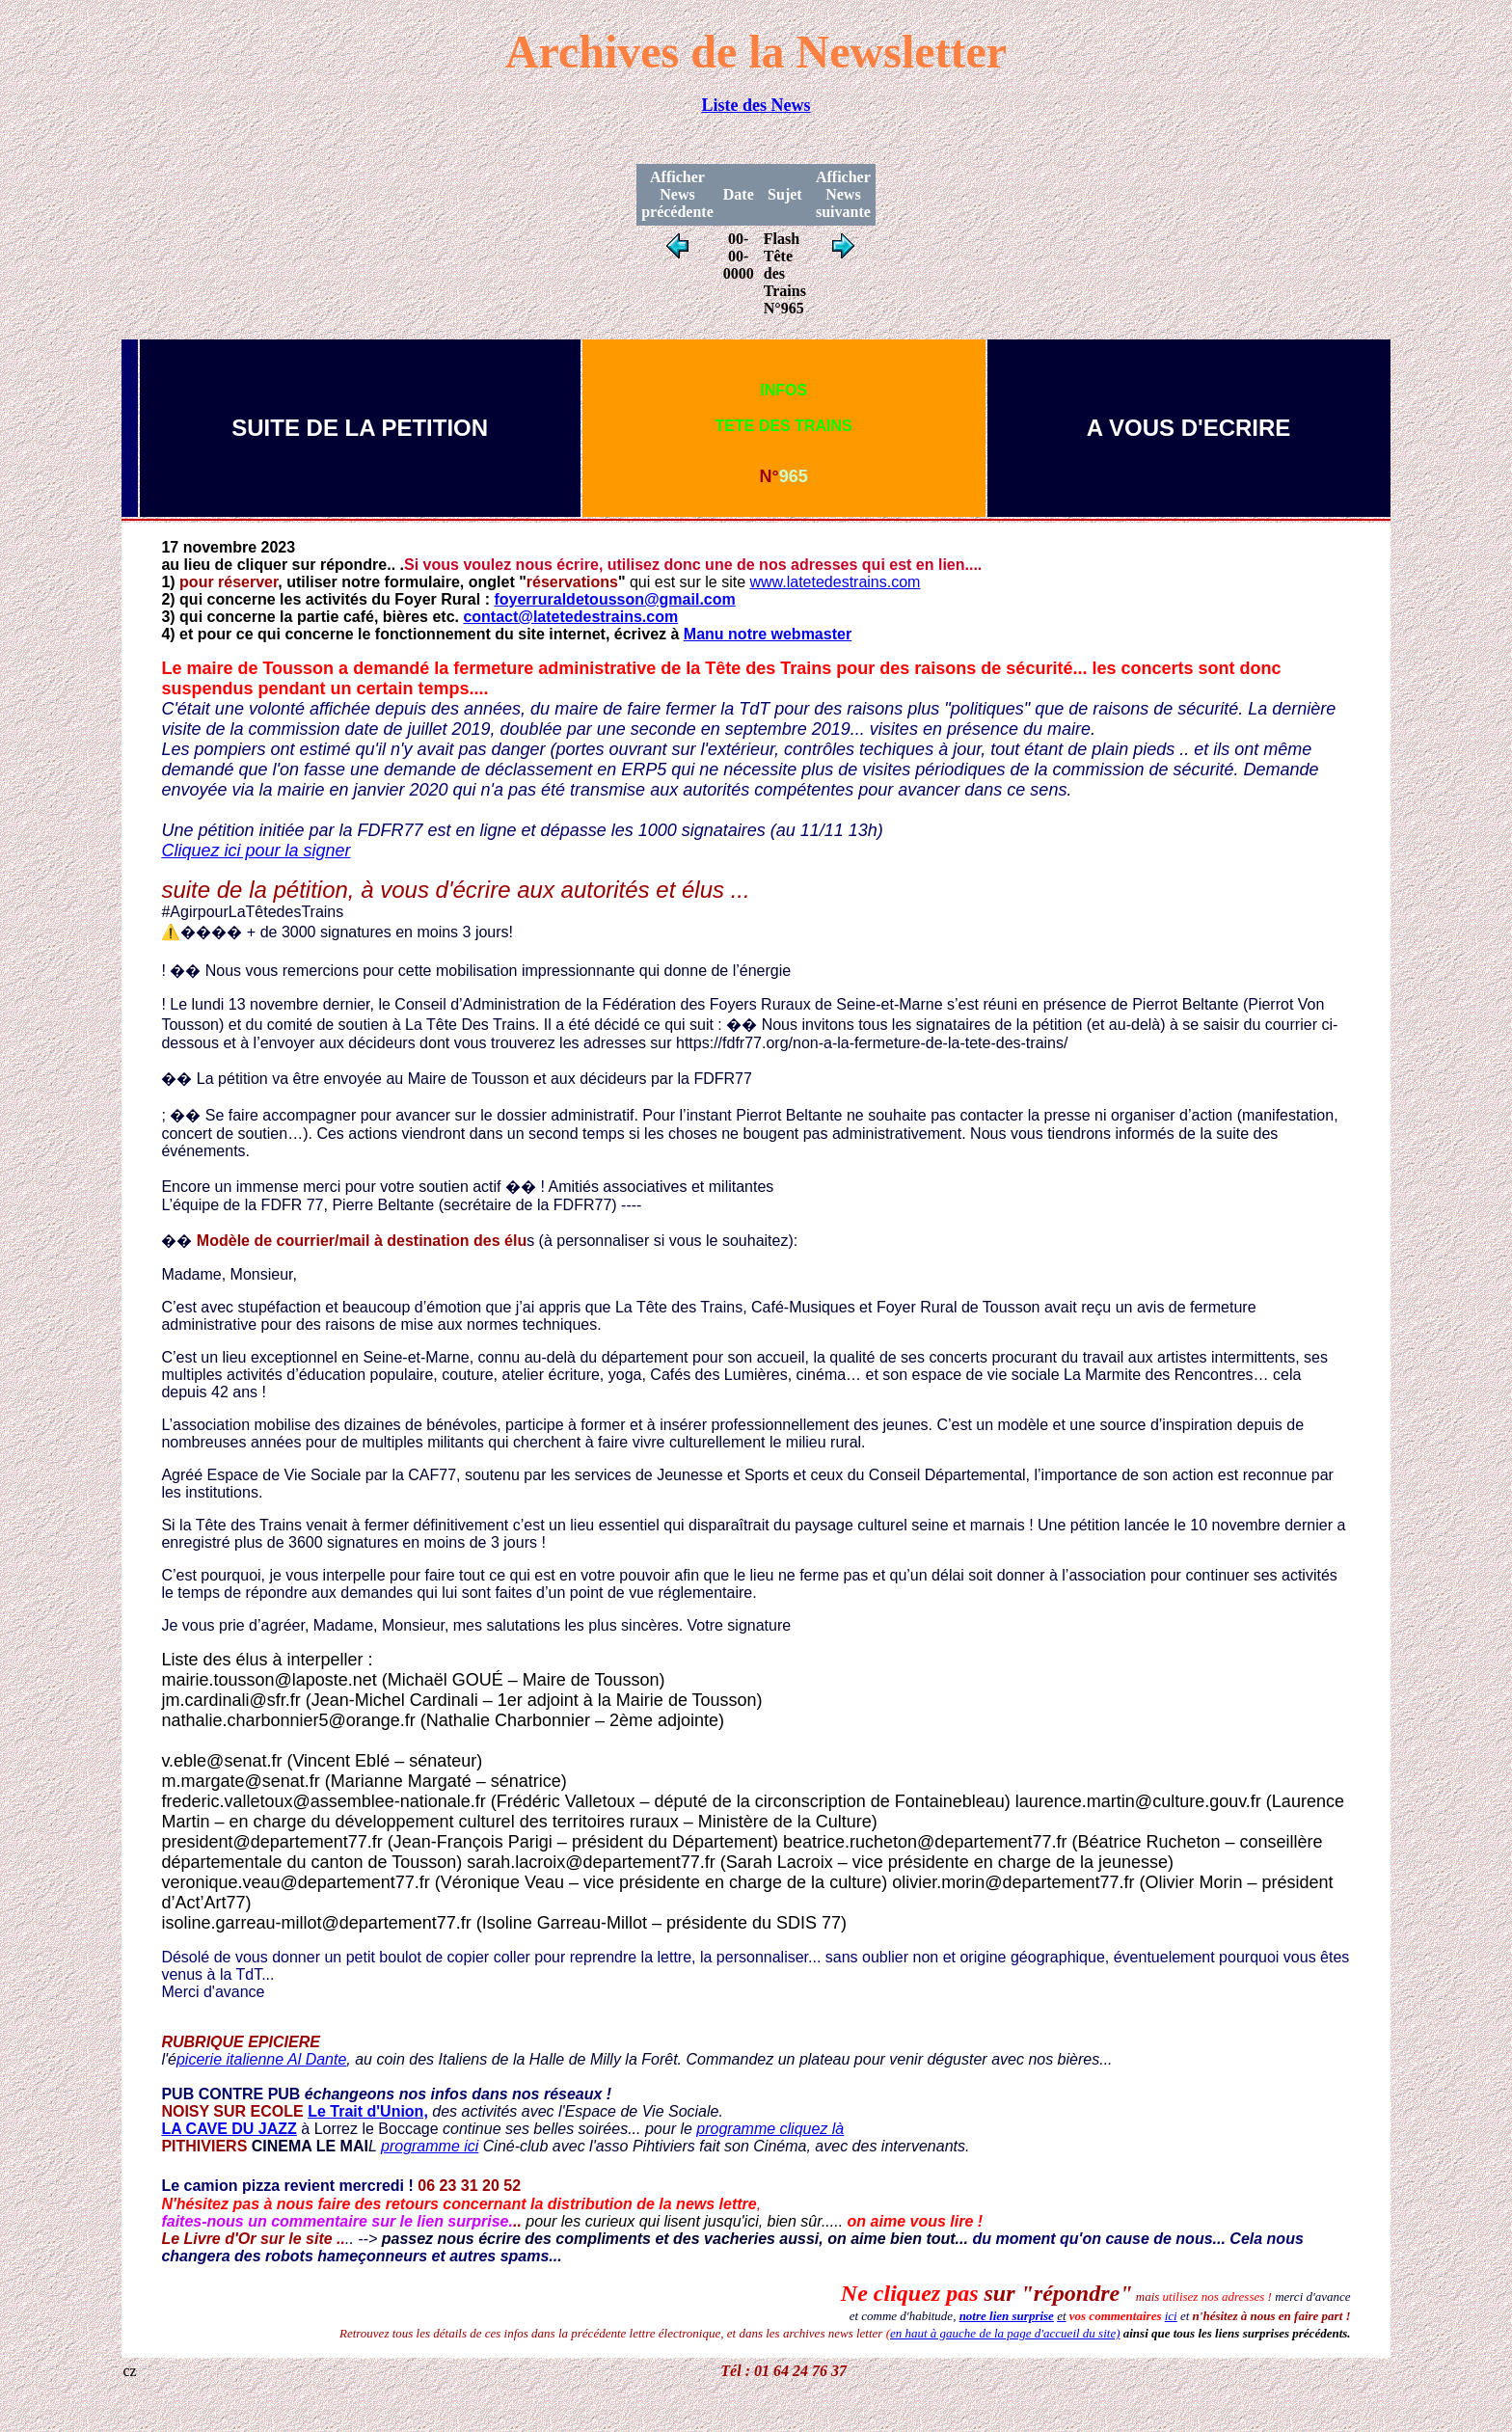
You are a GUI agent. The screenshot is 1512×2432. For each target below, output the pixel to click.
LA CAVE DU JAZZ (228, 2129)
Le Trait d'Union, (368, 2111)
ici (1171, 2316)
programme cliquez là (770, 2129)
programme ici (429, 2146)
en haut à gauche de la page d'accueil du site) (1005, 2333)
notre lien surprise (1006, 2316)
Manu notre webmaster (767, 634)
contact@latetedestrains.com (570, 616)
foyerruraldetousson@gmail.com (614, 599)
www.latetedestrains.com (834, 582)
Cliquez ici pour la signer (255, 850)
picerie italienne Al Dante (261, 2059)
